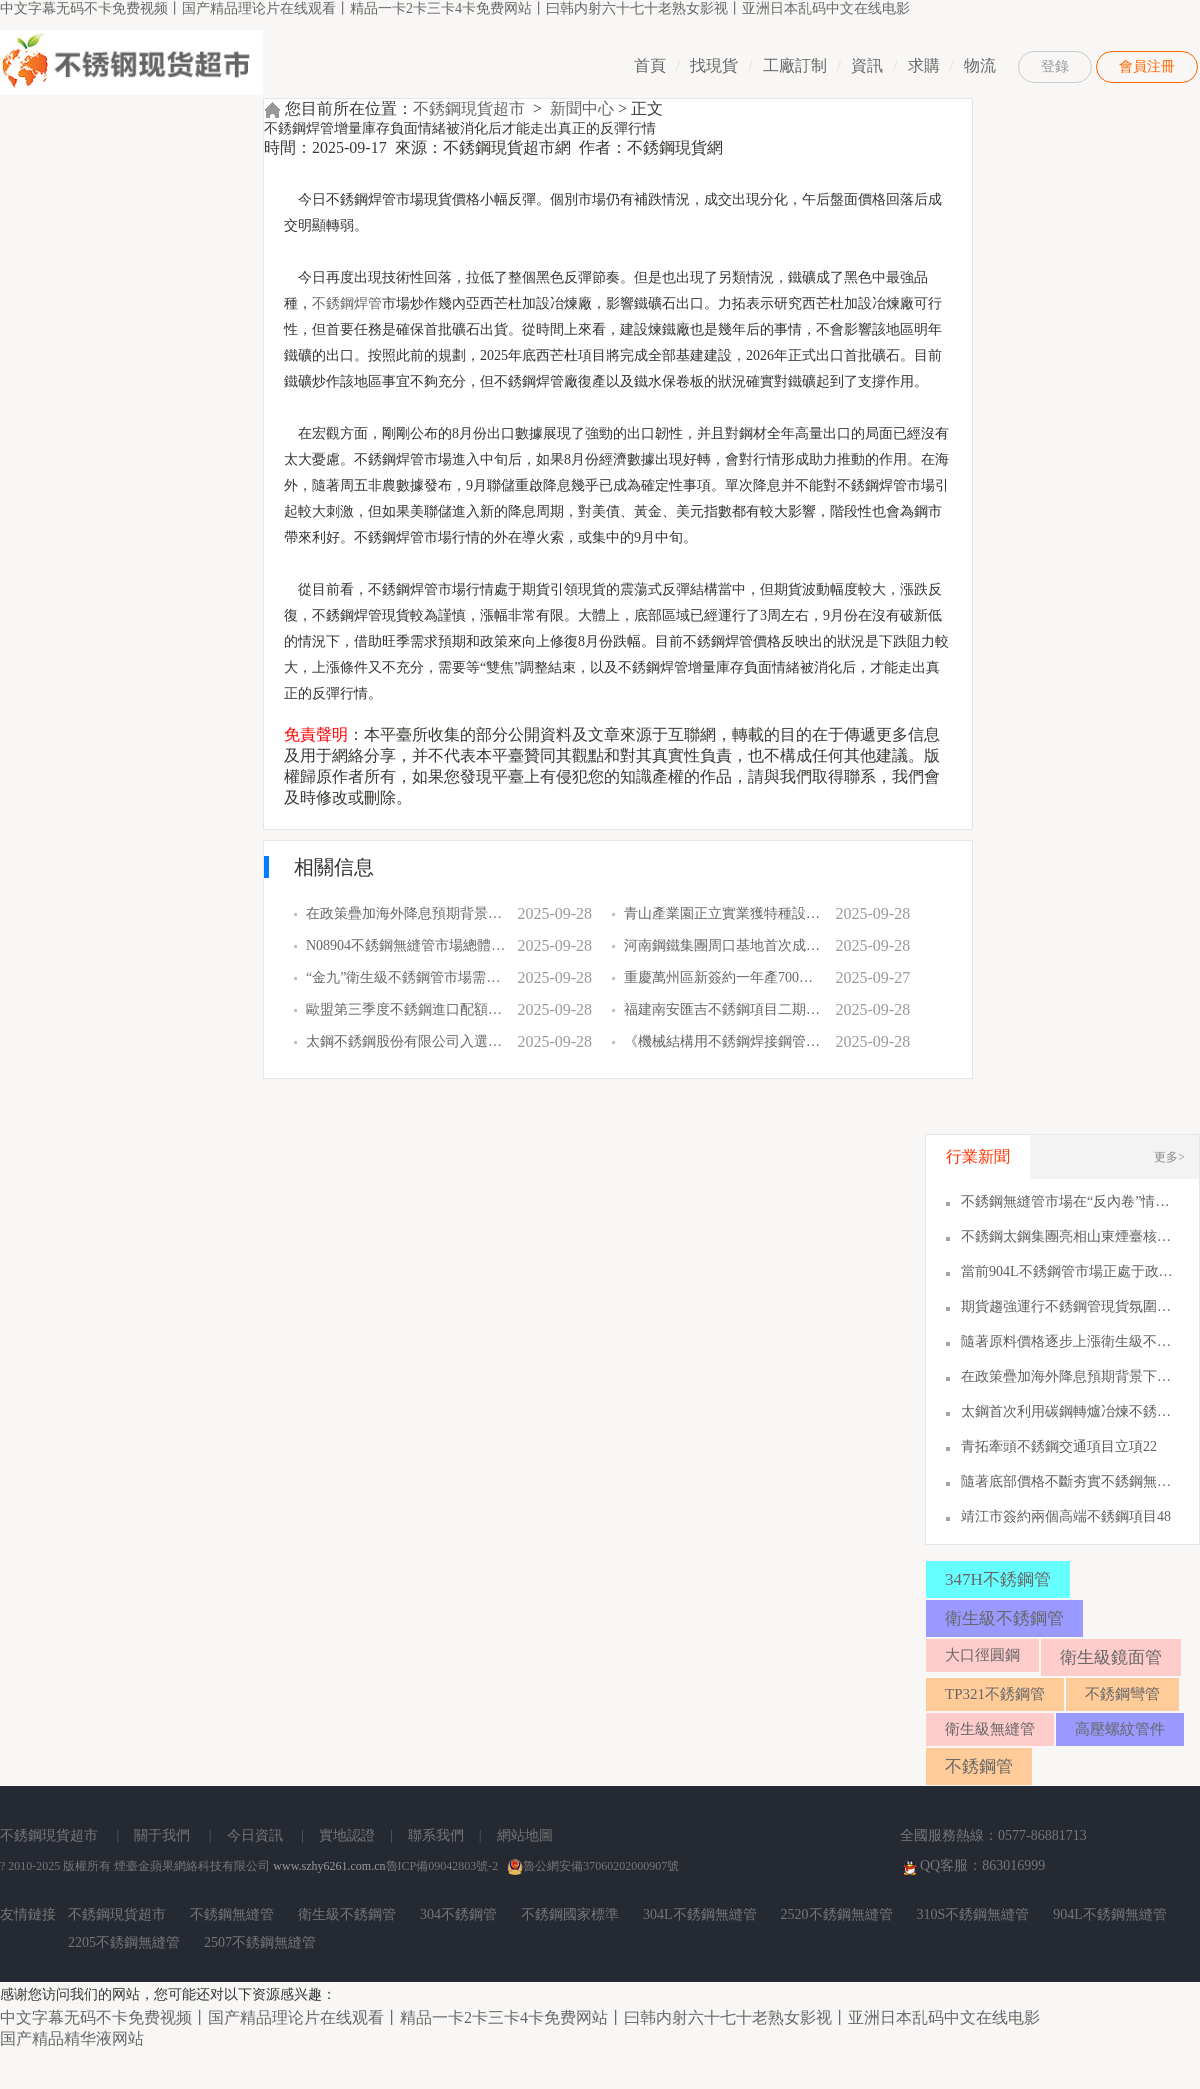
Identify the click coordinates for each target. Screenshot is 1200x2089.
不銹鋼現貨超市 (469, 108)
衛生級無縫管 (990, 1729)
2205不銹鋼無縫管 (124, 1942)
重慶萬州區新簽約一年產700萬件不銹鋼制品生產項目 (724, 977)
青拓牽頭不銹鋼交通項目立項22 (1059, 1446)
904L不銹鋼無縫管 (1110, 1914)
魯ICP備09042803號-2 (442, 1866)
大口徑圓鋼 (982, 1655)
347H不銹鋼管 (998, 1579)
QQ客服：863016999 (972, 1867)
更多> (1169, 1157)
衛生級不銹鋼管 (1004, 1618)
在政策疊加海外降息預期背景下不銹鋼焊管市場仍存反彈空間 (406, 913)
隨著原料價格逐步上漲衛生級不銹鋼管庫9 (1070, 1341)
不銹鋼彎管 (1122, 1694)
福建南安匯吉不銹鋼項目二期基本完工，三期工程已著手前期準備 (724, 1009)
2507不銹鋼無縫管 (260, 1942)
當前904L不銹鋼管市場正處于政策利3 (1070, 1271)
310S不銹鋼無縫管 (973, 1914)
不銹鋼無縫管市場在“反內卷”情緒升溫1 (1070, 1201)
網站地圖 (525, 1835)
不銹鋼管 (979, 1766)
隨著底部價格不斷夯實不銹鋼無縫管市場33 (1070, 1481)
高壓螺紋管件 (1120, 1729)
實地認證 (347, 1835)
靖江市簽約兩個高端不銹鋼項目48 (1066, 1516)
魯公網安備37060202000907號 (593, 1866)
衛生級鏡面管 (1111, 1657)
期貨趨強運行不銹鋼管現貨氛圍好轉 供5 (1070, 1306)
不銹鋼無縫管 (232, 1914)
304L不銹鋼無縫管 (700, 1914)
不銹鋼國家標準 (570, 1914)
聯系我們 (436, 1835)
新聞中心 (582, 108)
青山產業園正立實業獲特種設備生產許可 (724, 913)
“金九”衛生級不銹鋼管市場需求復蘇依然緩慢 (406, 977)
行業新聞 (978, 1156)
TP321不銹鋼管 (995, 1694)
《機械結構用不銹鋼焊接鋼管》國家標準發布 (724, 1041)
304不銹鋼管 (458, 1914)
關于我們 (162, 1835)
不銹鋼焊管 (347, 303)
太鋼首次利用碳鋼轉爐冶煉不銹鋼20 (1070, 1411)
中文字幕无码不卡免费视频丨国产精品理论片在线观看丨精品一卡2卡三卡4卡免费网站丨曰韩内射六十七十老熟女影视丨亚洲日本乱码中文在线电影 (455, 8)
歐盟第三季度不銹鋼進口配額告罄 (406, 1009)
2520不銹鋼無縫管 (837, 1914)
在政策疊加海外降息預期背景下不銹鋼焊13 (1070, 1376)
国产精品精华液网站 (72, 2038)
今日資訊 (255, 1835)
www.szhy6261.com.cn (329, 1866)
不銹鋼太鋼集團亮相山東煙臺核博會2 (1070, 1236)
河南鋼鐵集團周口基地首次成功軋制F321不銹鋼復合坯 (724, 945)
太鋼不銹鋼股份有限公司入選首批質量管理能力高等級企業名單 (406, 1041)
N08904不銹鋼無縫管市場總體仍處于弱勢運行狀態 (406, 945)
